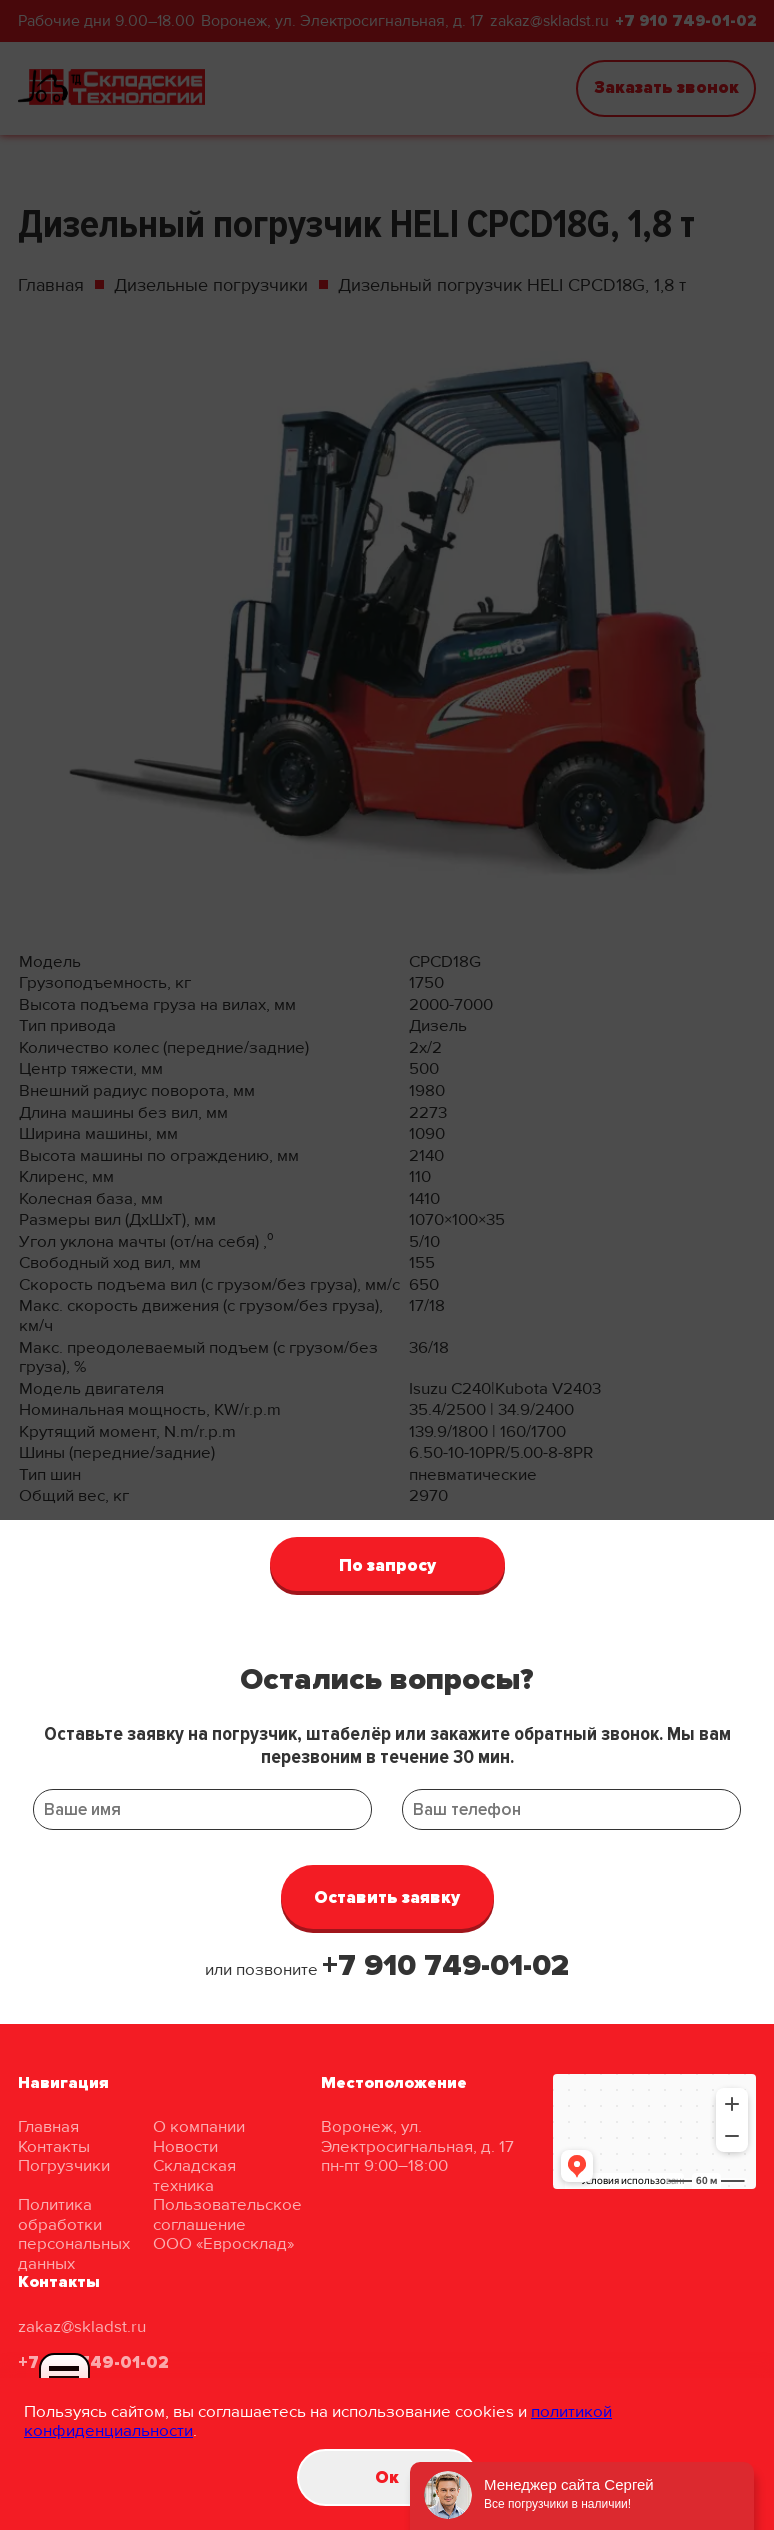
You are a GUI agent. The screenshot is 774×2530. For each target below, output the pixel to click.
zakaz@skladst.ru (82, 2326)
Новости (185, 2146)
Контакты (54, 2146)
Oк (387, 2477)
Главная (48, 2126)
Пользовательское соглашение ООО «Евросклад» (227, 2224)
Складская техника (194, 2175)
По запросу (387, 1565)
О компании (199, 2126)
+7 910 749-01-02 (445, 1965)
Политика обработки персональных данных (74, 2234)
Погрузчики (64, 2165)
